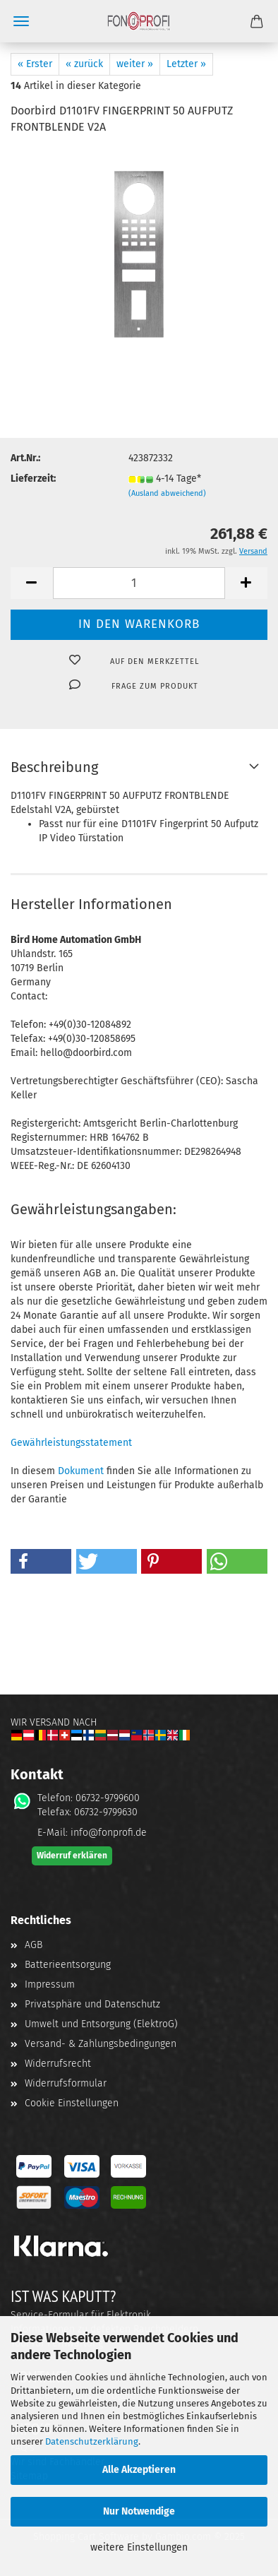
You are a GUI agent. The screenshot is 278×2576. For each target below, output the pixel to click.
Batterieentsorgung (68, 1965)
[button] (32, 583)
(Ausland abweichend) (167, 493)
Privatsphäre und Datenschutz (92, 2004)
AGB (33, 1945)
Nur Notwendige (139, 2511)
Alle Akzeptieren (139, 2470)
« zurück (84, 64)
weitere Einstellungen (139, 2547)
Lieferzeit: (33, 479)
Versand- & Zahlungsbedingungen (100, 2044)
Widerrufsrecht (58, 2064)
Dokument (81, 1471)
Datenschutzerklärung (91, 2441)
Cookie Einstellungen (72, 2103)
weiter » (134, 64)
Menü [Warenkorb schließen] (21, 21)
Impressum (50, 1984)
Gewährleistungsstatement (71, 1443)
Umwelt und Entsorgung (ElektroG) (101, 2024)
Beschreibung (54, 767)
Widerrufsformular (66, 2083)
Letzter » (186, 64)
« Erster (35, 64)
